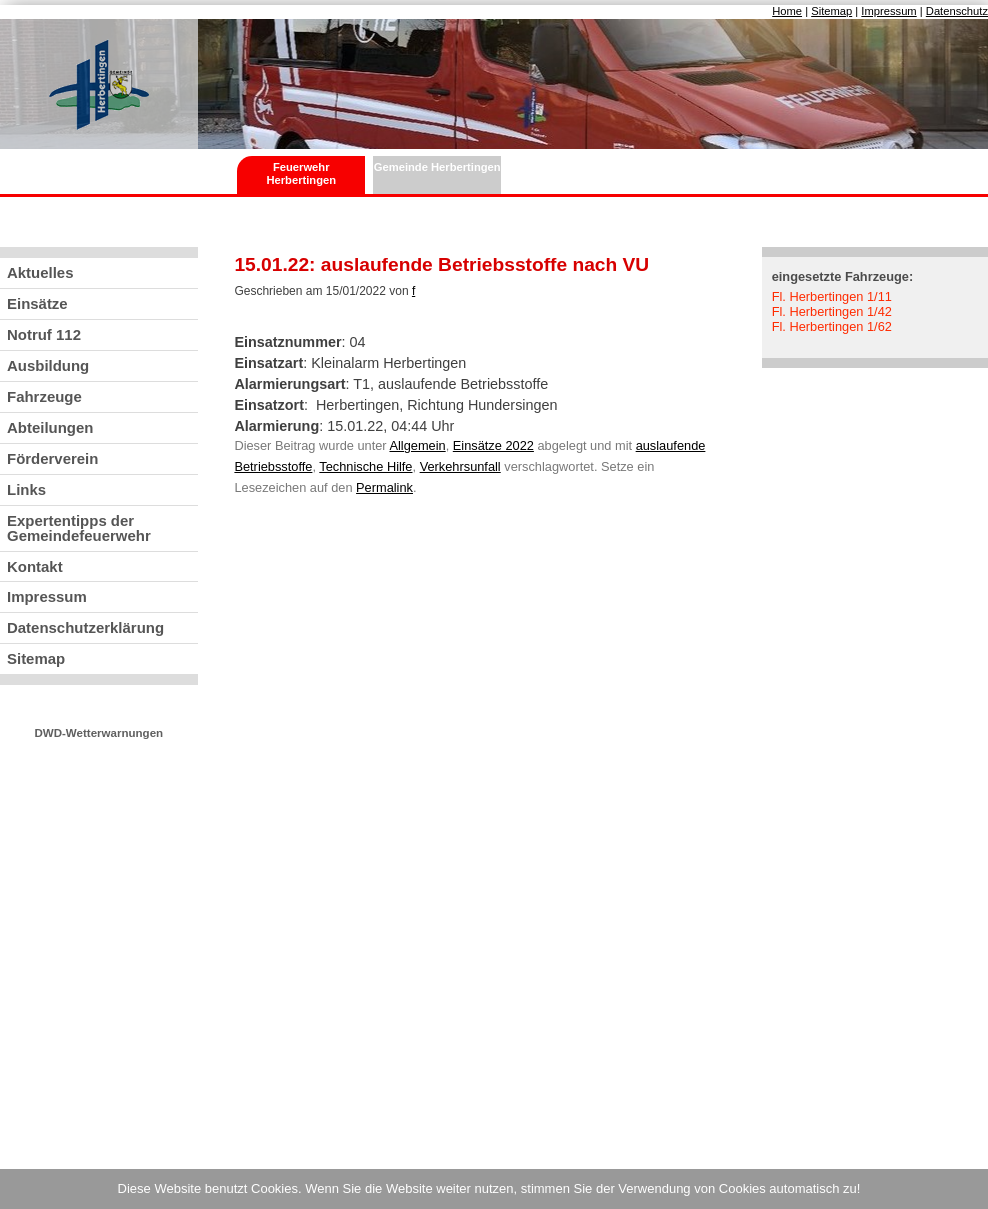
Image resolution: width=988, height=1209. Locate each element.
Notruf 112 (44, 334)
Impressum (888, 11)
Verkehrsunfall (460, 466)
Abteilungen (50, 427)
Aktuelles (40, 272)
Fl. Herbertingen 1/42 (832, 311)
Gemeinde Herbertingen (437, 167)
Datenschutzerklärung (85, 627)
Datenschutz (957, 11)
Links (26, 489)
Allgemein (417, 445)
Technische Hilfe (365, 466)
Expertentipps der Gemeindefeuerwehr (79, 528)
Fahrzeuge (44, 396)
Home (787, 11)
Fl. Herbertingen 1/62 (832, 326)
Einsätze (37, 303)
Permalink (384, 487)
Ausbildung (48, 365)
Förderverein (52, 458)
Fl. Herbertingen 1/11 (832, 296)
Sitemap (831, 11)
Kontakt (35, 566)
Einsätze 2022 (493, 445)
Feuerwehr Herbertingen (301, 173)
